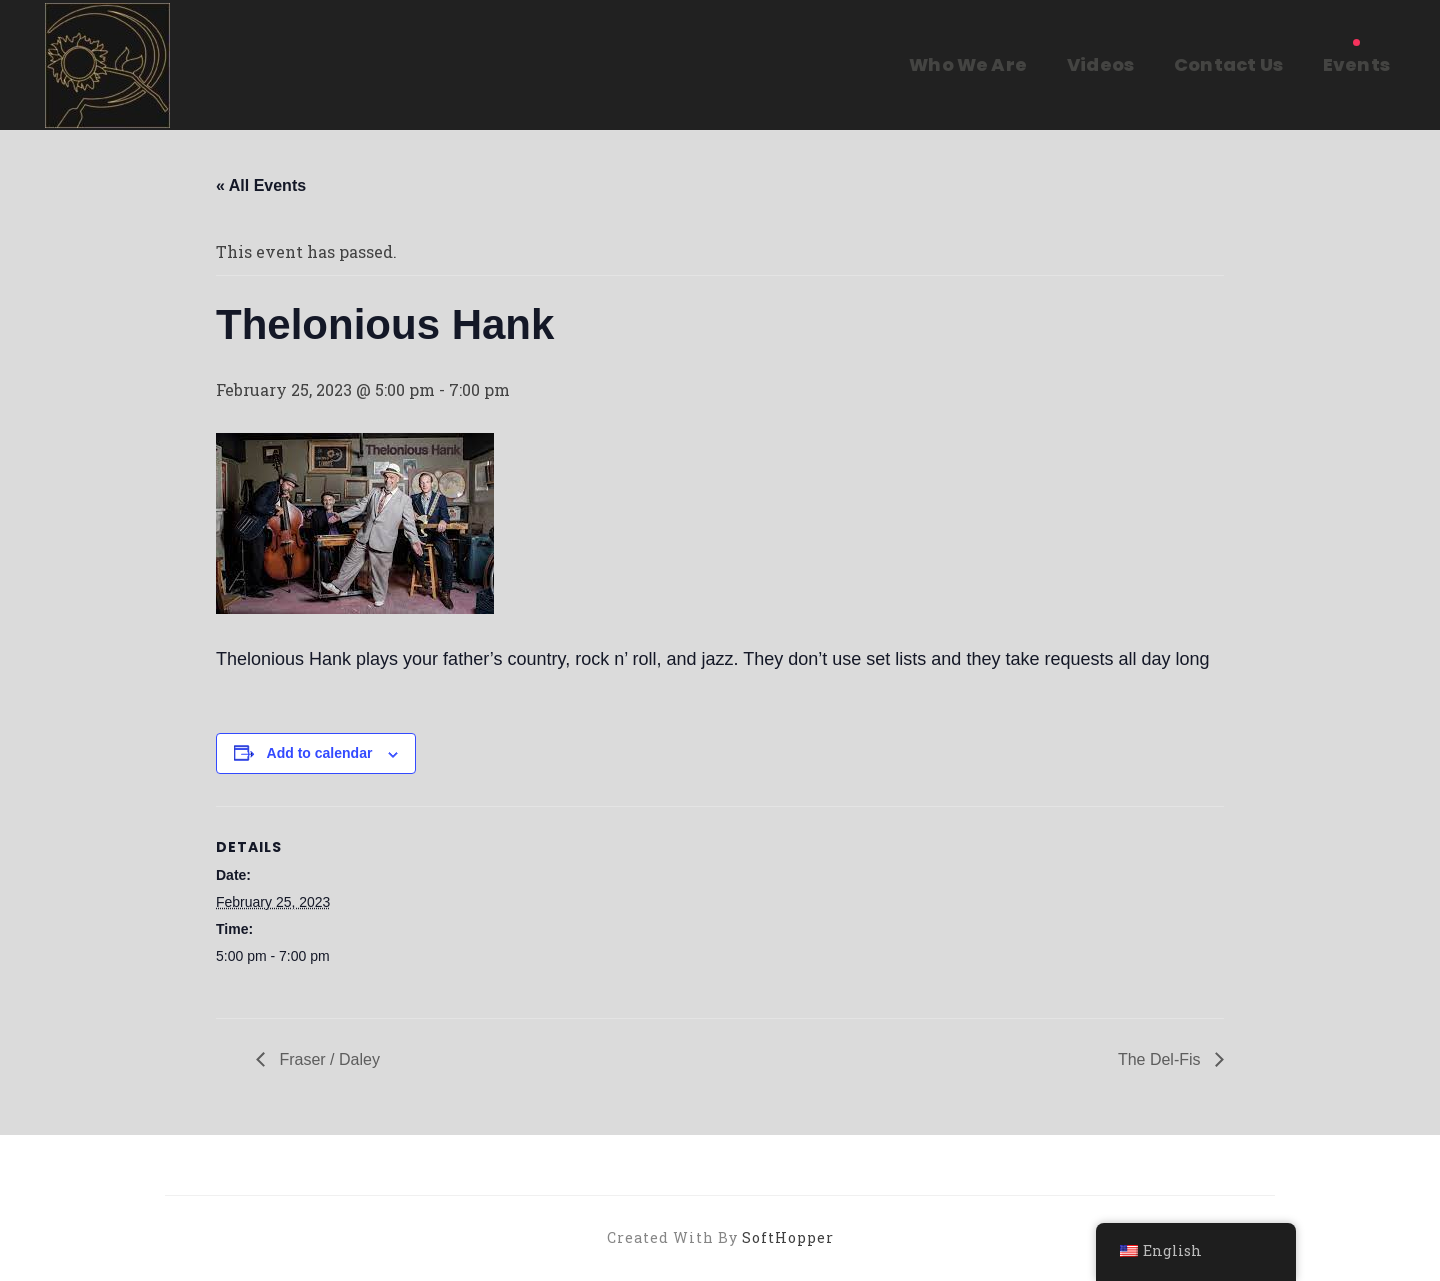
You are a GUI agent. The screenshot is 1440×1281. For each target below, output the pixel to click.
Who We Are (968, 64)
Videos (1100, 64)
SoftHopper (788, 1237)
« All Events (261, 185)
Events (1356, 64)
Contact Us (1228, 64)
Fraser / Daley (327, 1059)
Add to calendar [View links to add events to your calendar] (320, 753)
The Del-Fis (1161, 1059)
